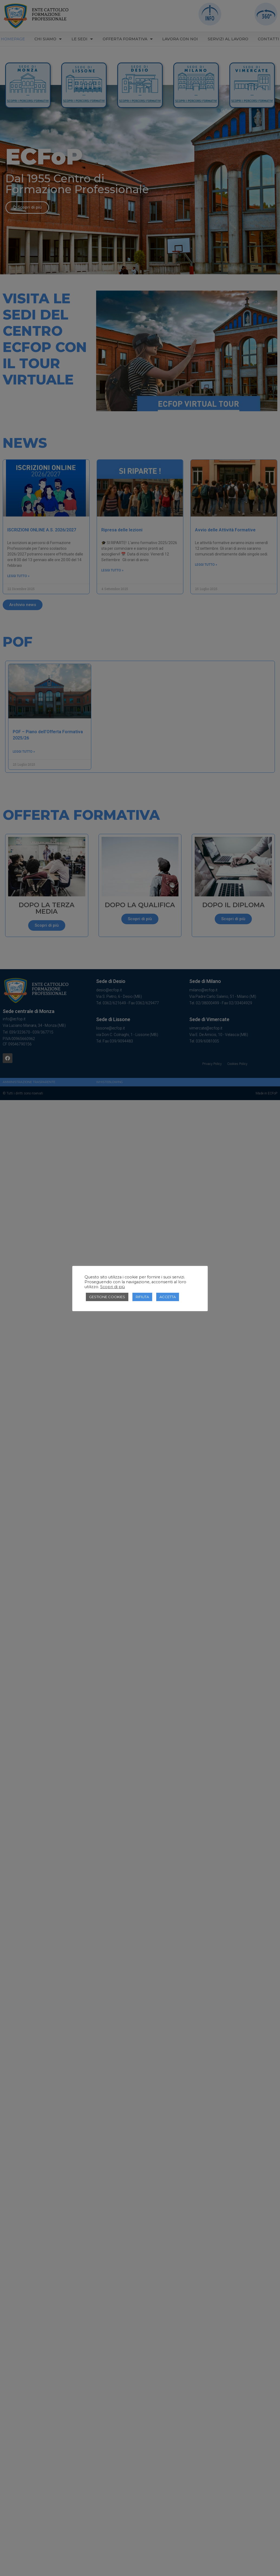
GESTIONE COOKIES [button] (107, 1297)
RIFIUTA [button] (142, 1297)
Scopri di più (112, 1286)
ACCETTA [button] (167, 1297)
